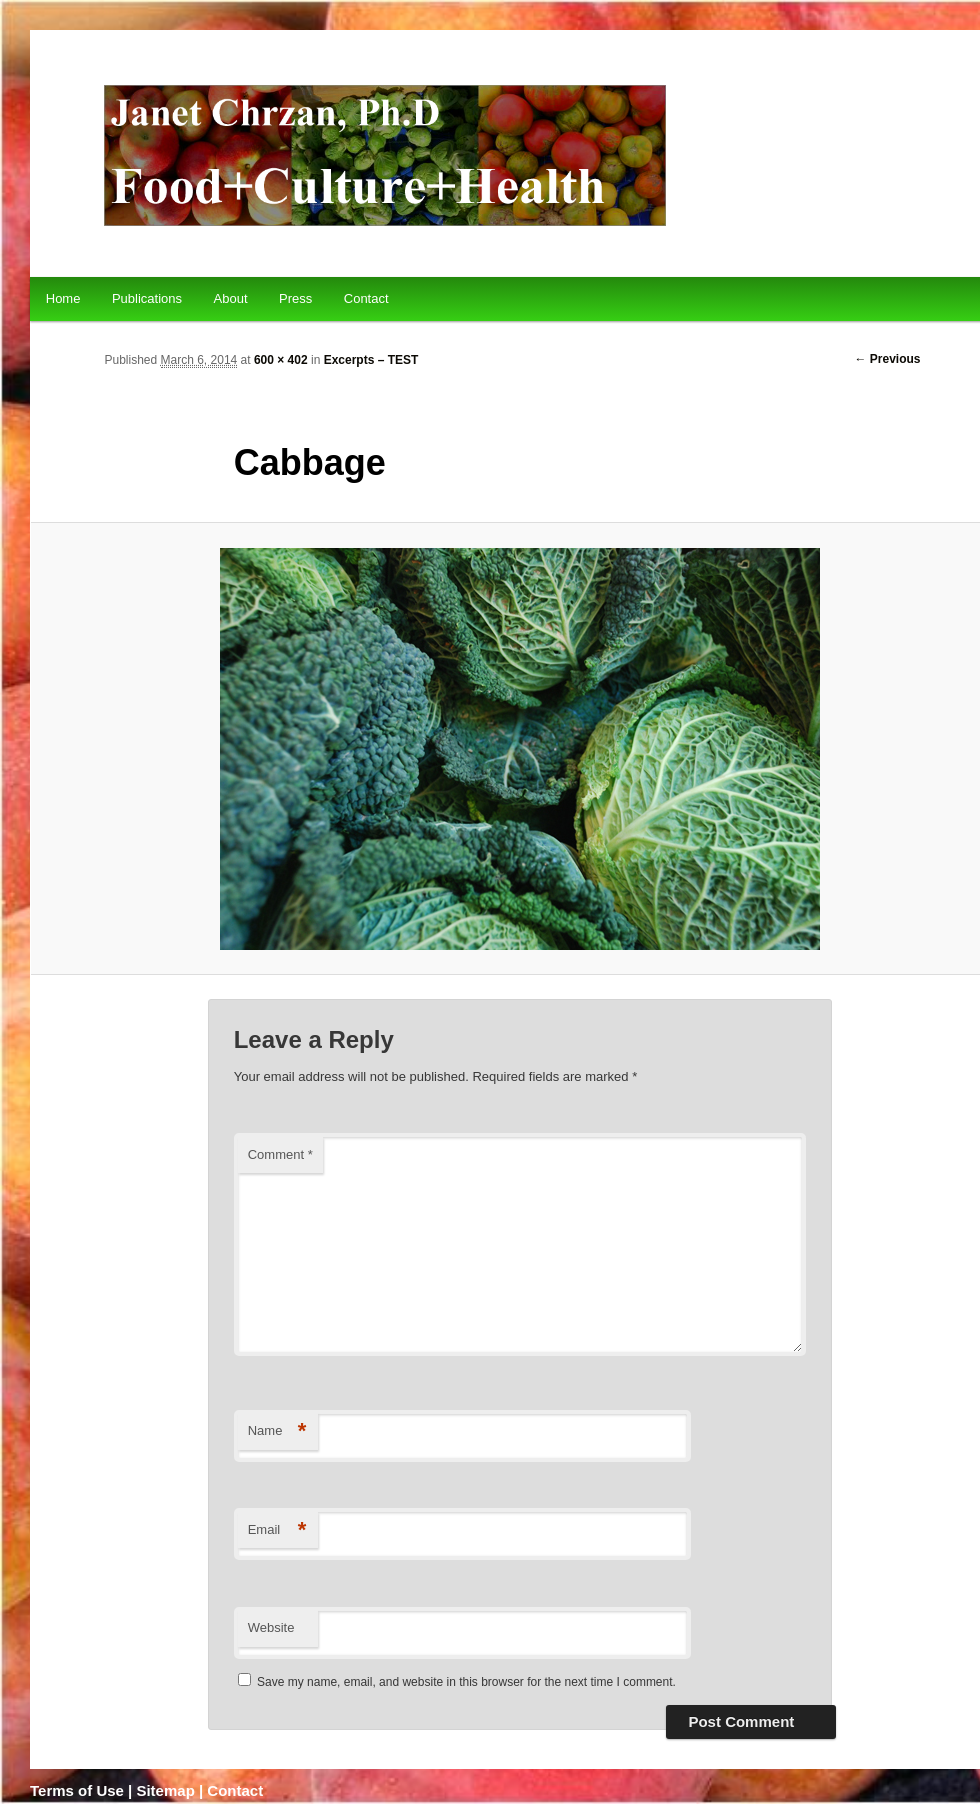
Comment (280, 1154)
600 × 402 (281, 360)
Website (271, 1627)
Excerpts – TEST (371, 360)
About (231, 298)
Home (63, 298)
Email (277, 1530)
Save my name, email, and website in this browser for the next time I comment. (466, 1682)
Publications (147, 298)
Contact (366, 298)
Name (277, 1431)
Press (295, 298)
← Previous (888, 359)
